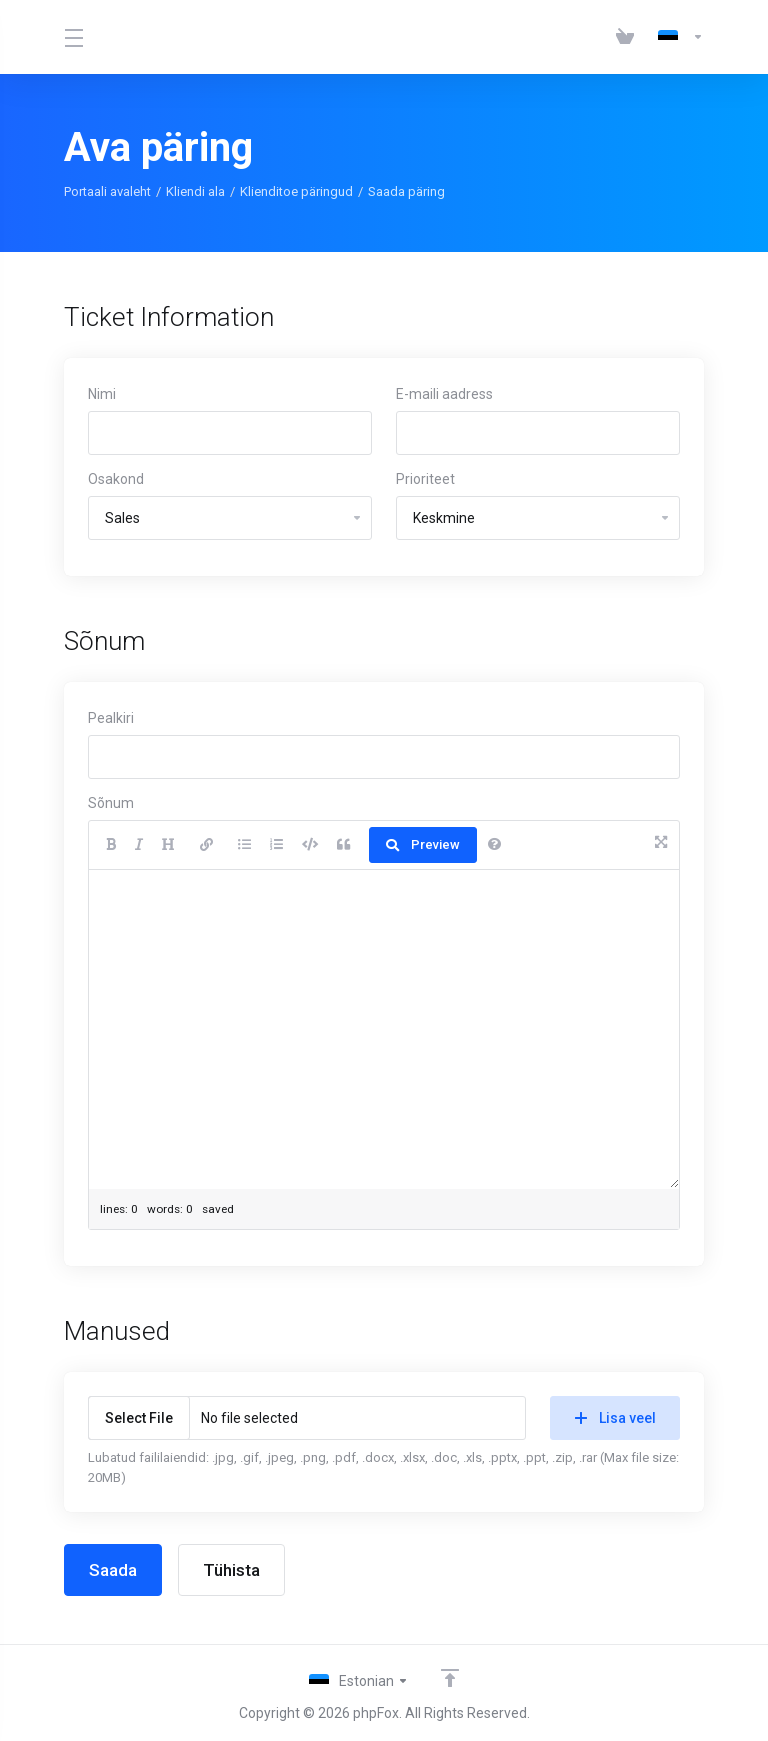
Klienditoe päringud (296, 191)
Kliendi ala (195, 191)
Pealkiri (111, 718)
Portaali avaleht (107, 191)
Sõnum (111, 803)
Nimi (102, 394)
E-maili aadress (444, 394)
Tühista (231, 1570)
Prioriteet (425, 479)
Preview (423, 844)
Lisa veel (615, 1418)
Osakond (116, 479)
